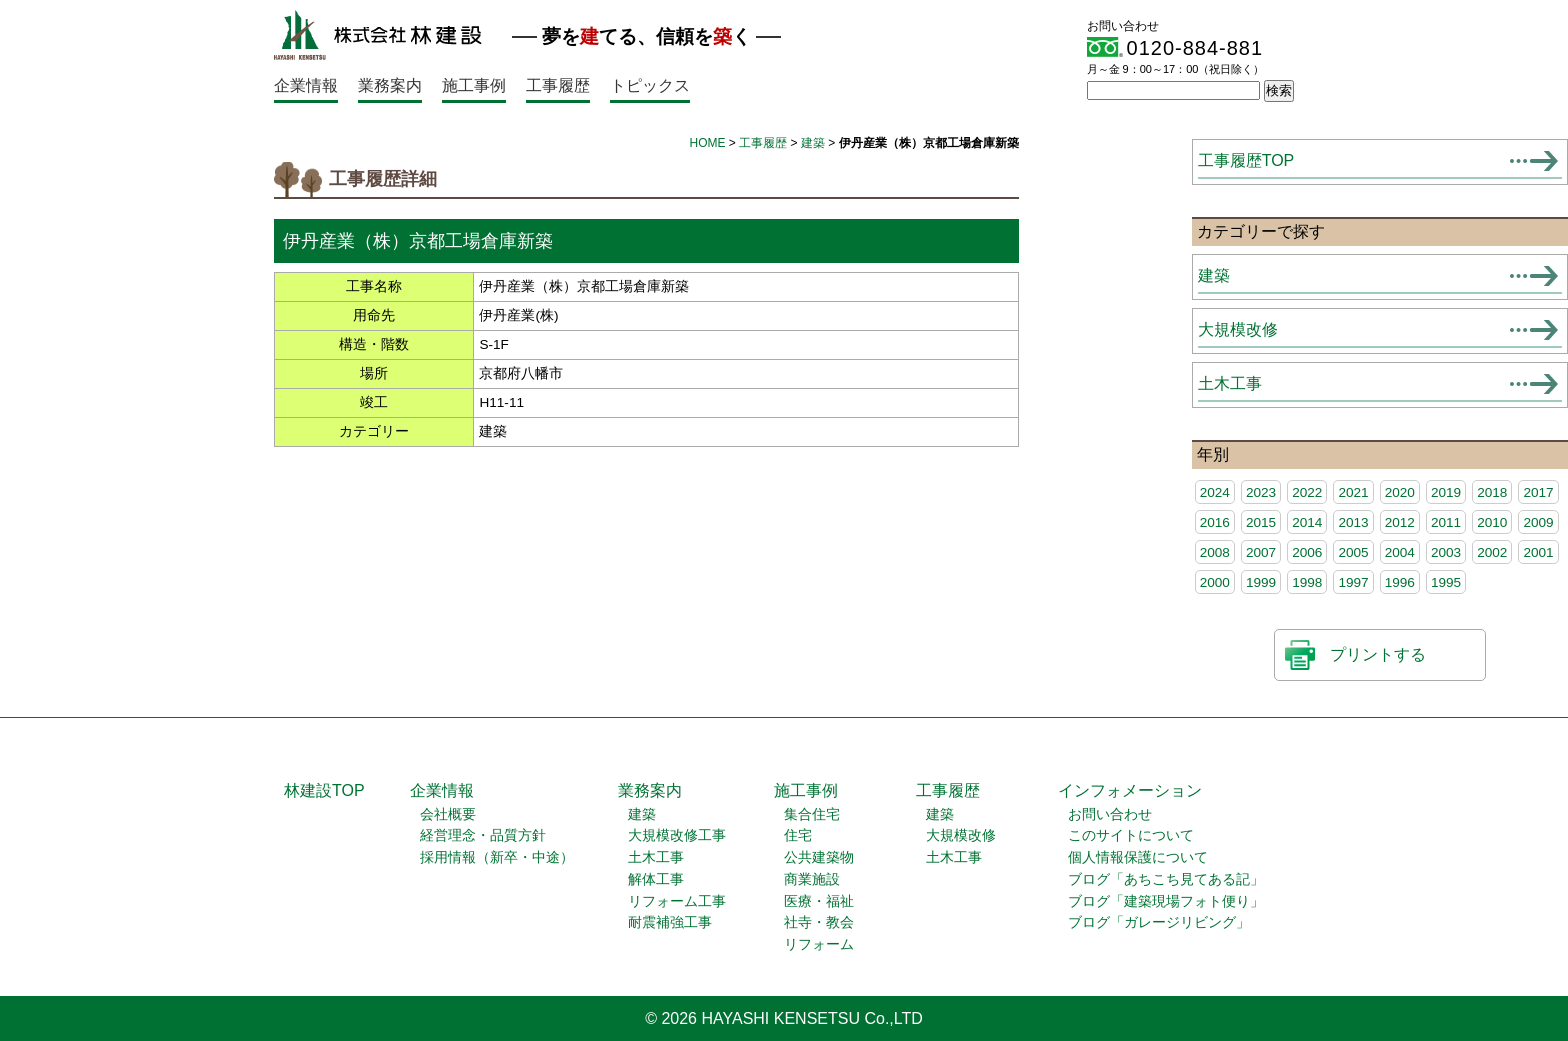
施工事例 (474, 85)
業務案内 (390, 85)
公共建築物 (819, 857)
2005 (1353, 552)
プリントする (1378, 654)
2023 (1261, 492)
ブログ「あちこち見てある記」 (1166, 879)
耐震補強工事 (670, 922)
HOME (708, 143)
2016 (1215, 522)
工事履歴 (558, 85)
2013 (1353, 522)
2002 (1492, 552)
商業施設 (812, 879)
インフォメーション (1130, 790)
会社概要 (448, 814)
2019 (1446, 492)
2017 (1538, 492)
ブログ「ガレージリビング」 (1159, 922)
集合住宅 (812, 814)
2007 (1261, 552)
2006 (1307, 552)
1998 (1307, 582)
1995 (1446, 582)
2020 (1400, 492)
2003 (1446, 552)
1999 (1261, 582)
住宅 (798, 835)
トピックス (650, 85)
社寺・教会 (819, 922)
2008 (1215, 552)
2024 (1215, 492)
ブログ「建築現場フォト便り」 (1166, 901)
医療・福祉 (819, 901)
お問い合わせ (1110, 814)
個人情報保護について (1138, 857)
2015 (1261, 522)
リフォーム (819, 944)
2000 (1215, 582)
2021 (1353, 492)
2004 (1400, 552)
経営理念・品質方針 (483, 835)
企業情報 (306, 85)
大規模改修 (1238, 329)
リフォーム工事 (677, 901)
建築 (813, 143)
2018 (1492, 492)
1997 (1353, 582)
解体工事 (656, 879)
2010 (1492, 522)
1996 (1400, 582)
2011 (1446, 522)
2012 (1400, 522)
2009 (1538, 522)
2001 (1538, 552)
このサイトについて (1131, 835)
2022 (1307, 492)
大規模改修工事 (677, 835)
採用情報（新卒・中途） (497, 857)
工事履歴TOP (1246, 160)
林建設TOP (324, 790)
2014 (1307, 522)
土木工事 (1230, 383)
